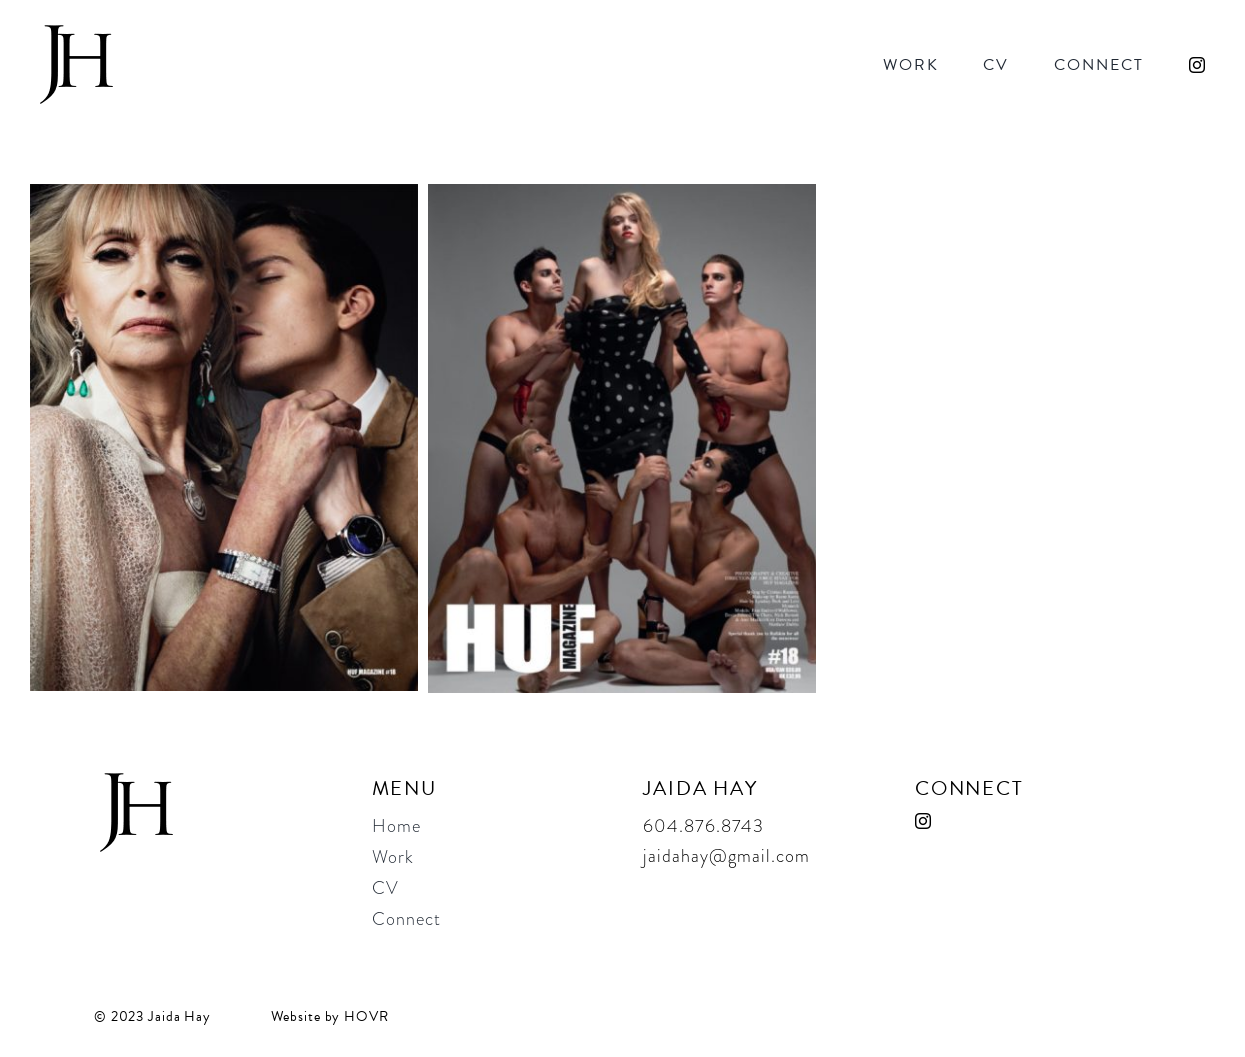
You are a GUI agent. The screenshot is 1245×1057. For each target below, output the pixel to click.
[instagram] (1197, 65)
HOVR (366, 1016)
